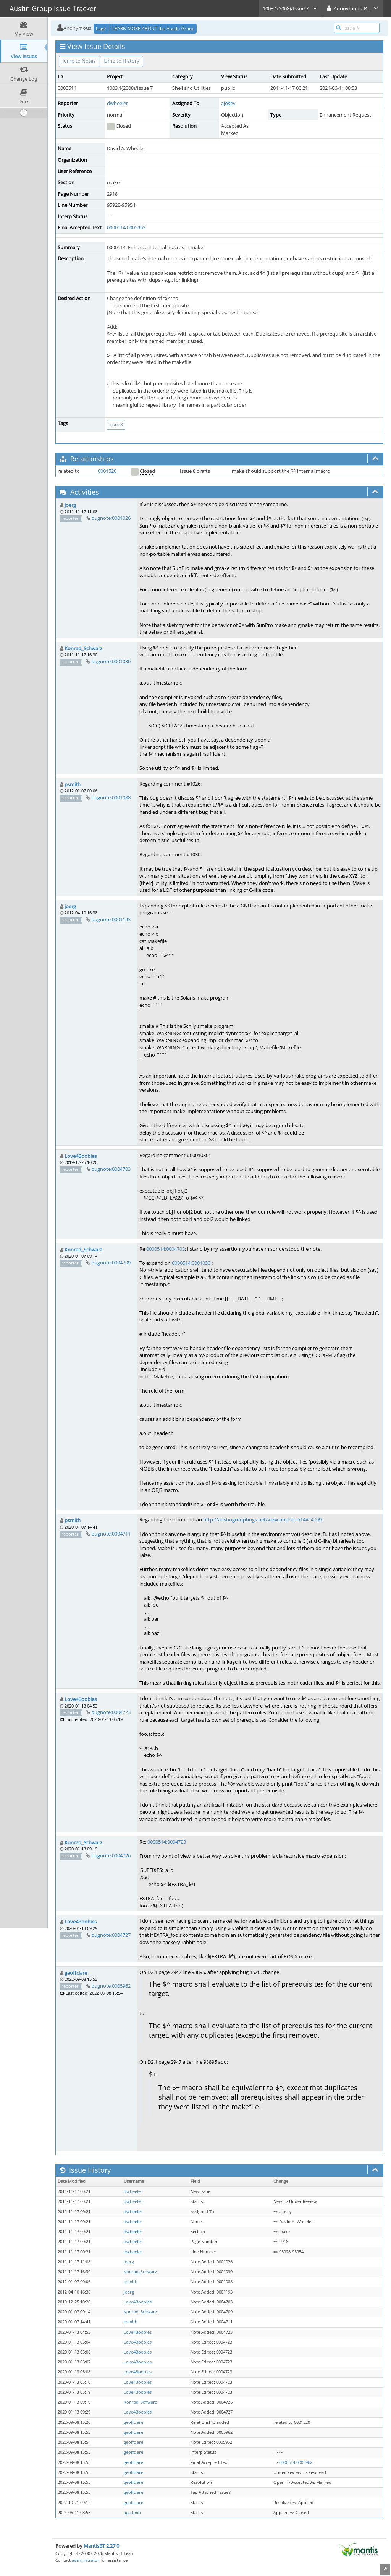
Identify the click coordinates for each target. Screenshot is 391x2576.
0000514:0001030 (191, 1263)
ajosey (228, 103)
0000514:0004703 (165, 1248)
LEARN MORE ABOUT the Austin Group (153, 28)
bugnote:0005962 (111, 1985)
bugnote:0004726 (111, 1855)
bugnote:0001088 (111, 797)
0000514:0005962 (126, 227)
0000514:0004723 (166, 1841)
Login (101, 28)
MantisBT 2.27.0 (101, 2545)
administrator (85, 2560)
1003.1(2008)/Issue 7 (290, 8)
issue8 (116, 424)
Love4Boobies (81, 1155)
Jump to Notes (79, 60)
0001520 (107, 470)
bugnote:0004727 (111, 1935)
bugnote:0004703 (111, 1168)
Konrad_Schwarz (83, 648)
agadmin (132, 2512)
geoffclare (76, 1972)
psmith (73, 784)
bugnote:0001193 (111, 919)
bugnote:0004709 (111, 1262)
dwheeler (117, 103)
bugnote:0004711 (111, 1533)
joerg (70, 505)
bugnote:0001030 (111, 661)
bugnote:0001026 (111, 518)
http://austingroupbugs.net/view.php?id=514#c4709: (263, 1519)
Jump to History (121, 60)
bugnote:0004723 (111, 1712)
